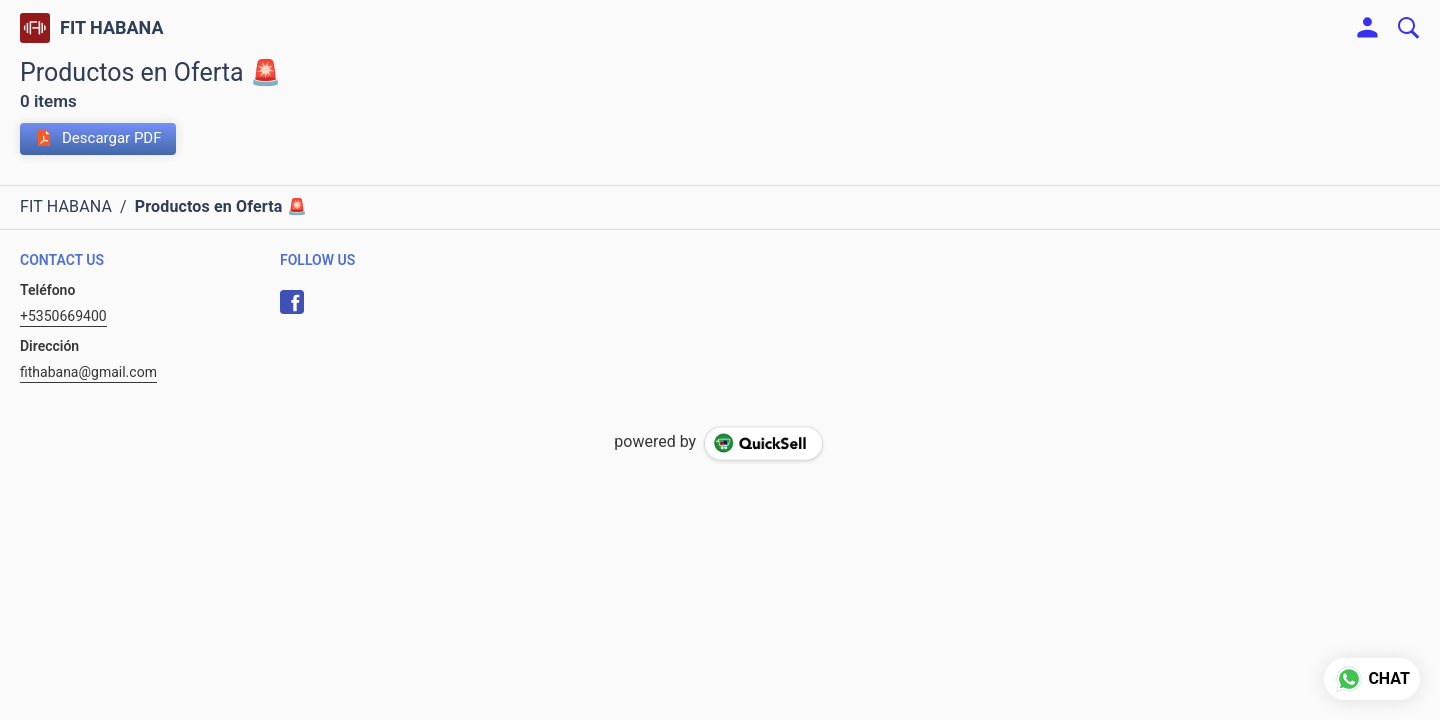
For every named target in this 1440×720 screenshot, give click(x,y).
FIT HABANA (112, 28)
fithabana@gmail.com (88, 372)
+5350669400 (63, 316)
